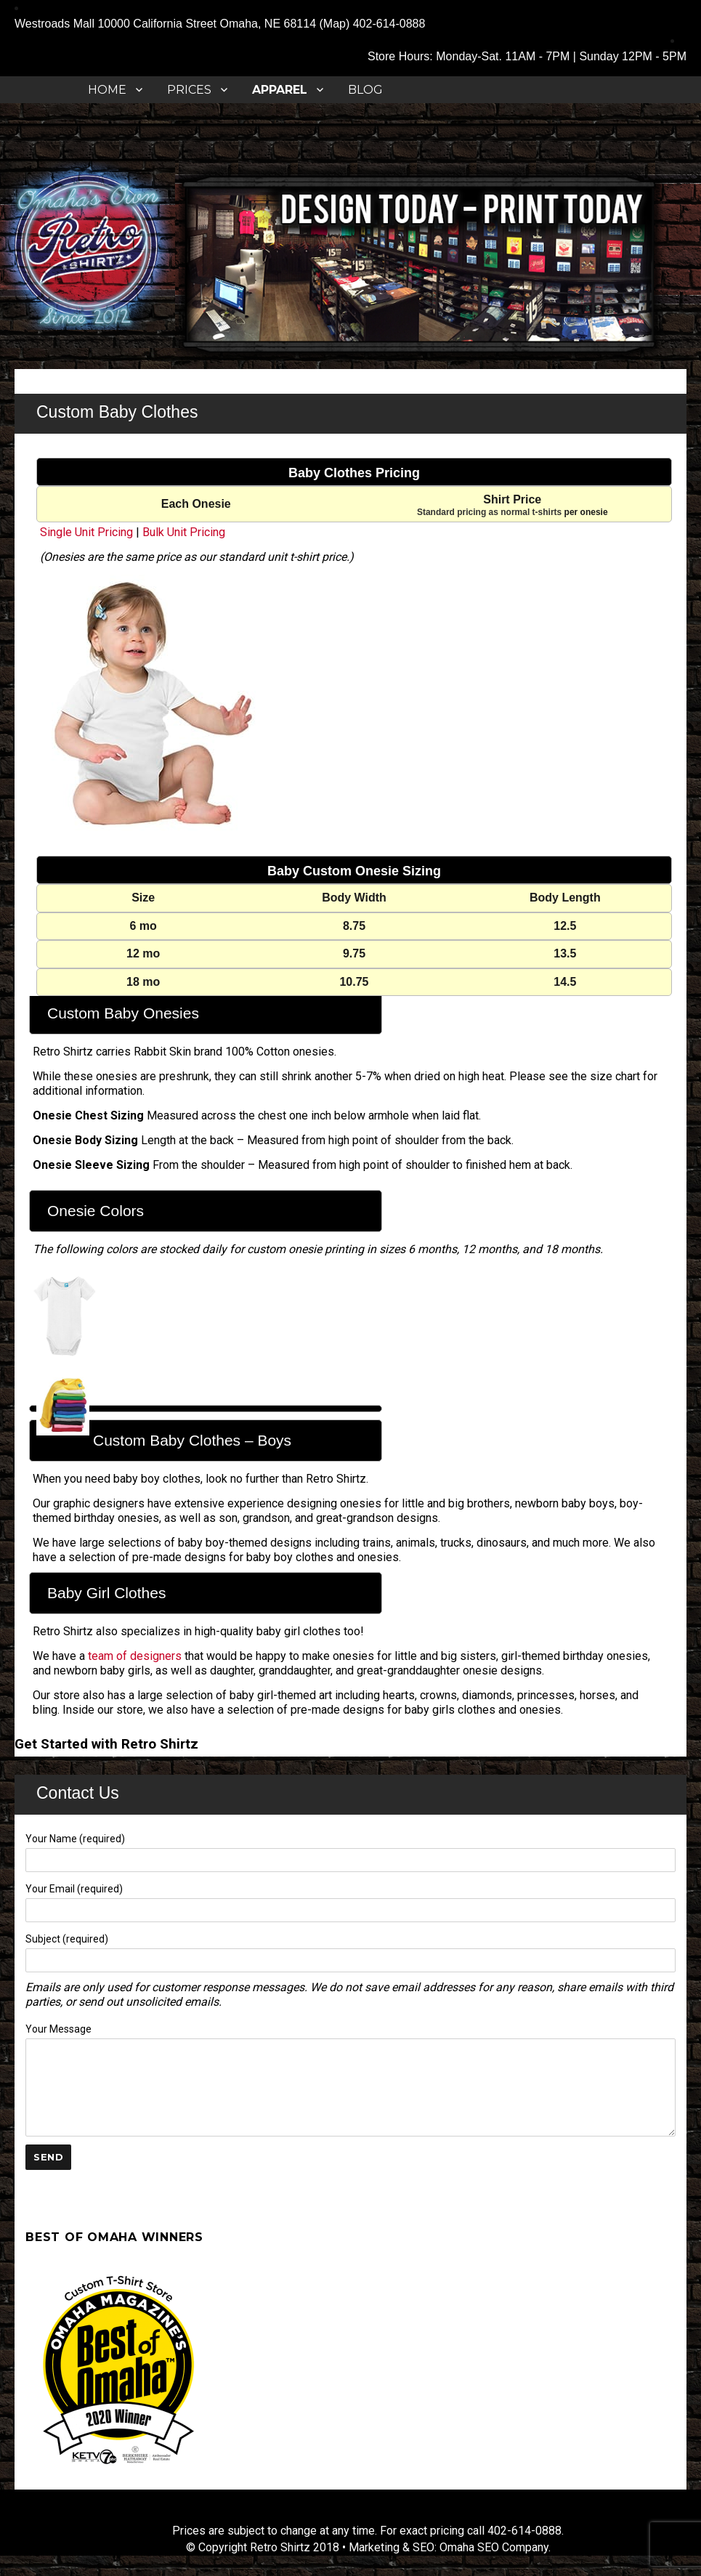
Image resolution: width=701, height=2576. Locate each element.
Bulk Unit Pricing (183, 532)
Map (334, 23)
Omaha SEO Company (493, 2547)
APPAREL (279, 90)
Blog (365, 90)
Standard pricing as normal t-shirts (489, 512)
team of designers (135, 1656)
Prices (189, 90)
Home (107, 90)
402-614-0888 (389, 23)
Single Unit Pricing (86, 532)
